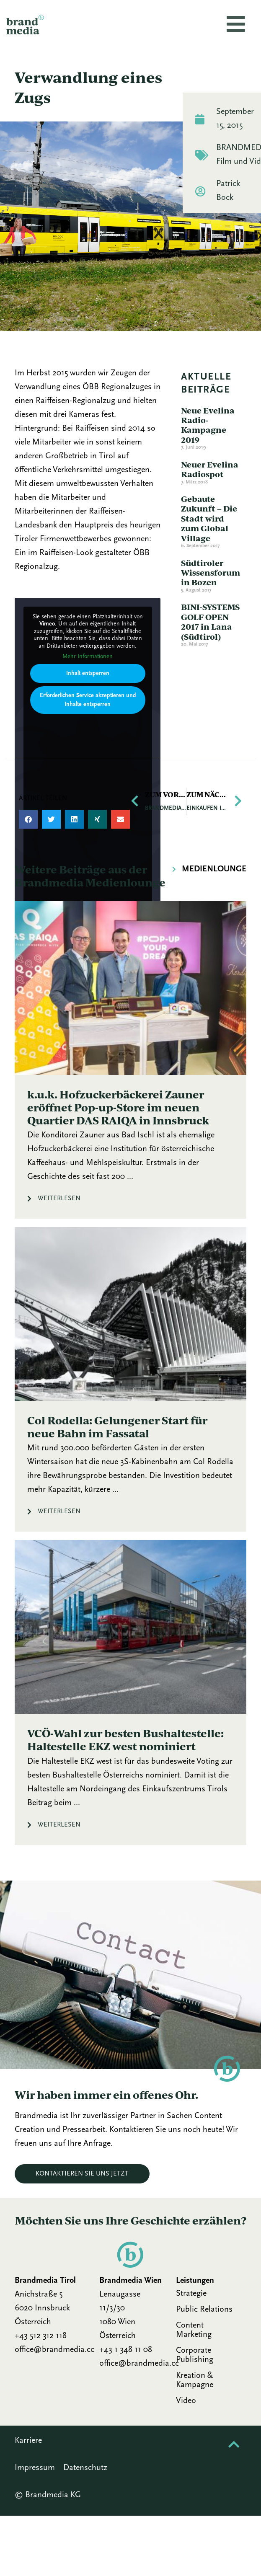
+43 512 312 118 (41, 2336)
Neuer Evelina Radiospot (209, 469)
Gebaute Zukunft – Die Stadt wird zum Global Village (209, 518)
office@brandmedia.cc (54, 2350)
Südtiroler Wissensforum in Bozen (210, 572)
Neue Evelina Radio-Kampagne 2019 (208, 425)
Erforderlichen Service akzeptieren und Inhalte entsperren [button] (88, 700)
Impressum (35, 2468)
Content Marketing (194, 2330)
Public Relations (204, 2309)
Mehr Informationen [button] (87, 657)
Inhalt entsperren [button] (87, 673)
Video (186, 2401)
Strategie (191, 2293)
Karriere (28, 2440)
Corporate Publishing (194, 2355)
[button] (28, 819)
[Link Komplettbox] (130, 1060)
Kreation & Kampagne (194, 2380)
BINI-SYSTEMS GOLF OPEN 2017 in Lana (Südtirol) (210, 621)
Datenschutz (85, 2468)
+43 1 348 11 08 (125, 2350)
